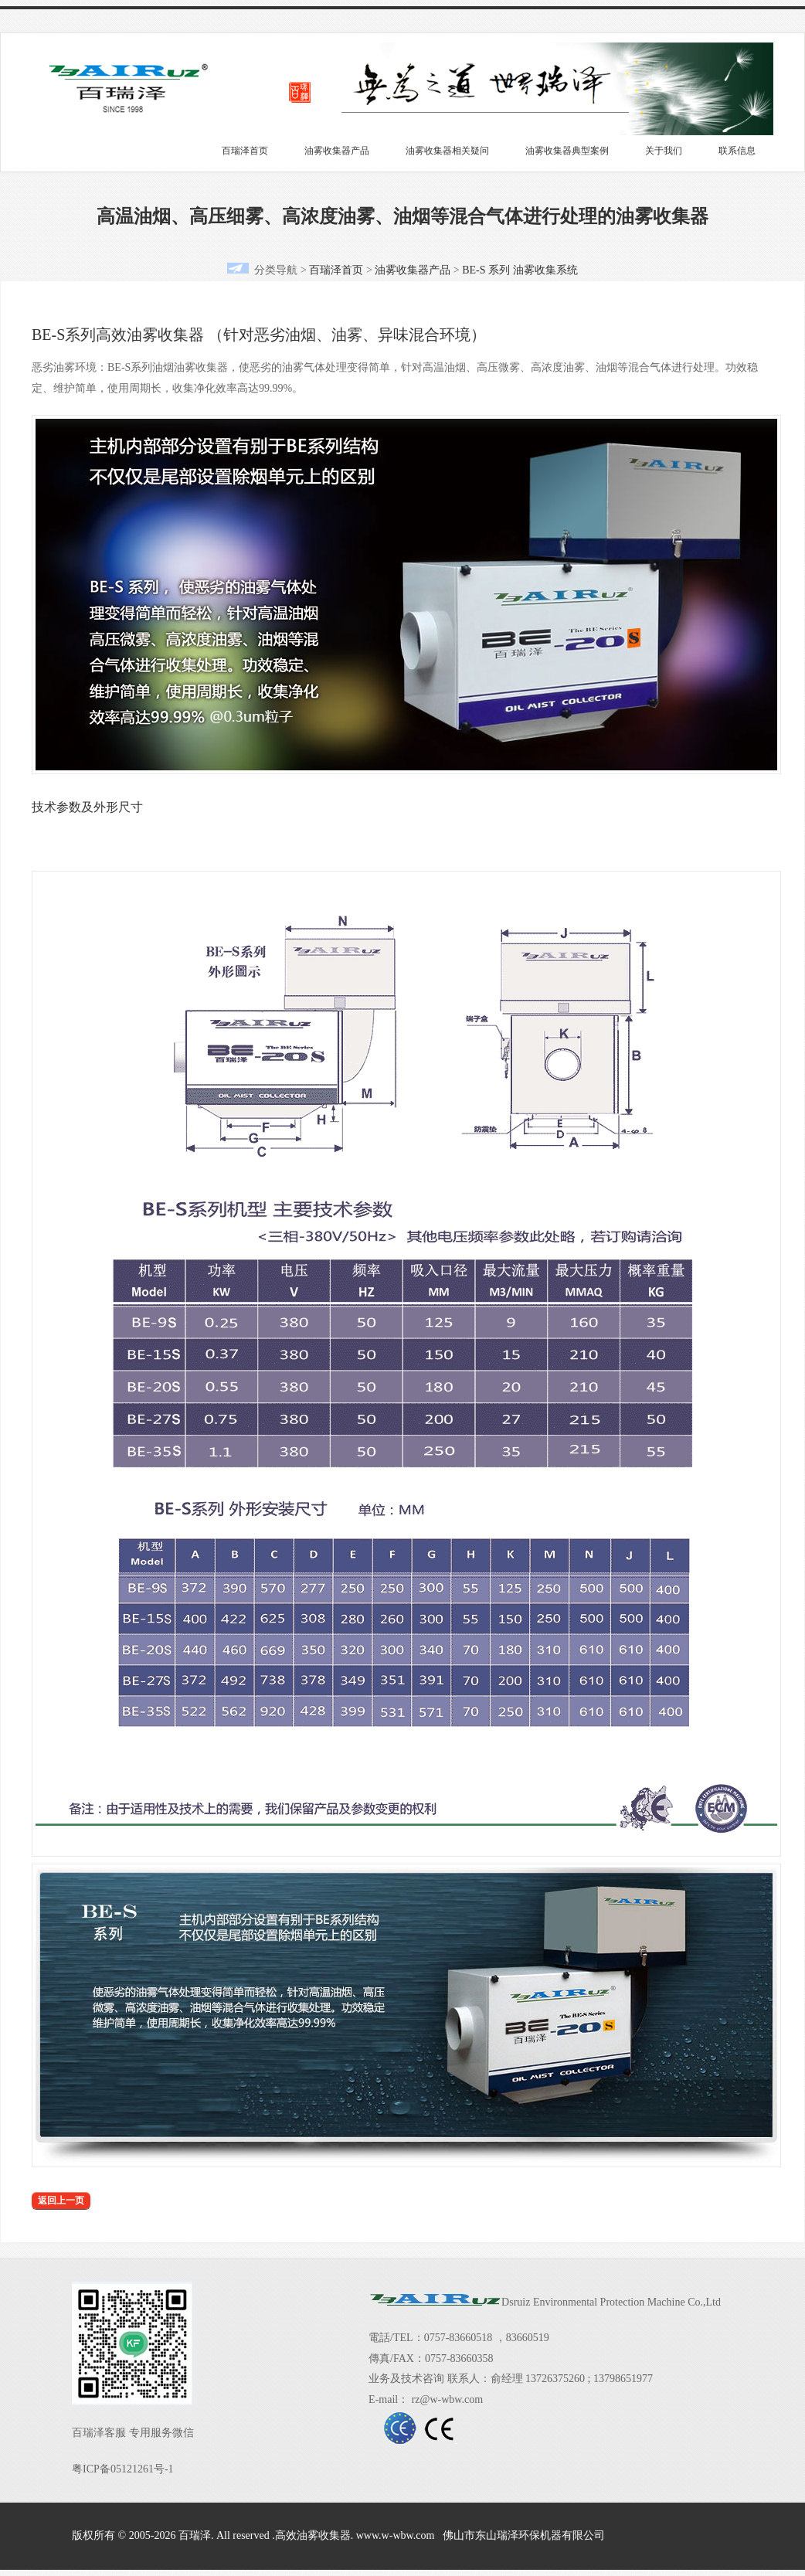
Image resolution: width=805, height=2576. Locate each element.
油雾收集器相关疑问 (447, 150)
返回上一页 (61, 2200)
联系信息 (737, 150)
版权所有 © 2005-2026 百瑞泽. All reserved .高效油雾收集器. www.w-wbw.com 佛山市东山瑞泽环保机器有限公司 (338, 2535)
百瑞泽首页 (245, 150)
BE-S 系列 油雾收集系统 (519, 270)
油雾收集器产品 (336, 150)
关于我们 (663, 150)
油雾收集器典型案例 (567, 150)
